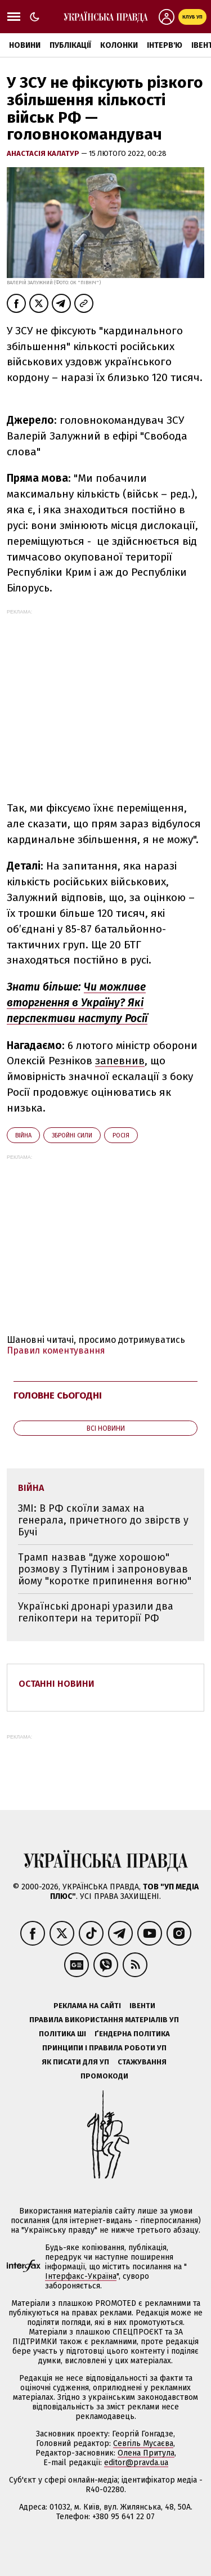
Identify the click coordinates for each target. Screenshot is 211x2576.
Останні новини (57, 1683)
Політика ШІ (62, 2034)
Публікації (70, 45)
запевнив (120, 1060)
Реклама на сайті (87, 2005)
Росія (121, 1135)
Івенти (142, 2005)
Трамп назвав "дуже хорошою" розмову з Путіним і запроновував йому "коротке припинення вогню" (104, 1569)
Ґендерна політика (132, 2034)
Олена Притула (146, 2453)
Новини (25, 45)
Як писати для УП (75, 2062)
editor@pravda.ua (136, 2462)
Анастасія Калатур (44, 153)
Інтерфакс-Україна (80, 2276)
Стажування (142, 2062)
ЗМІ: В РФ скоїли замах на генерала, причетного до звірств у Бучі (103, 1520)
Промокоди (104, 2076)
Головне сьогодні (58, 1395)
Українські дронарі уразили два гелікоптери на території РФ (95, 1612)
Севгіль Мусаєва (143, 2443)
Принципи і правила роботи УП (104, 2048)
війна (23, 1135)
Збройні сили (72, 1135)
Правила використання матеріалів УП (104, 2019)
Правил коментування (56, 1350)
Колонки (119, 45)
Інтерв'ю (164, 45)
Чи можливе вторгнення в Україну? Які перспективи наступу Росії (77, 1002)
